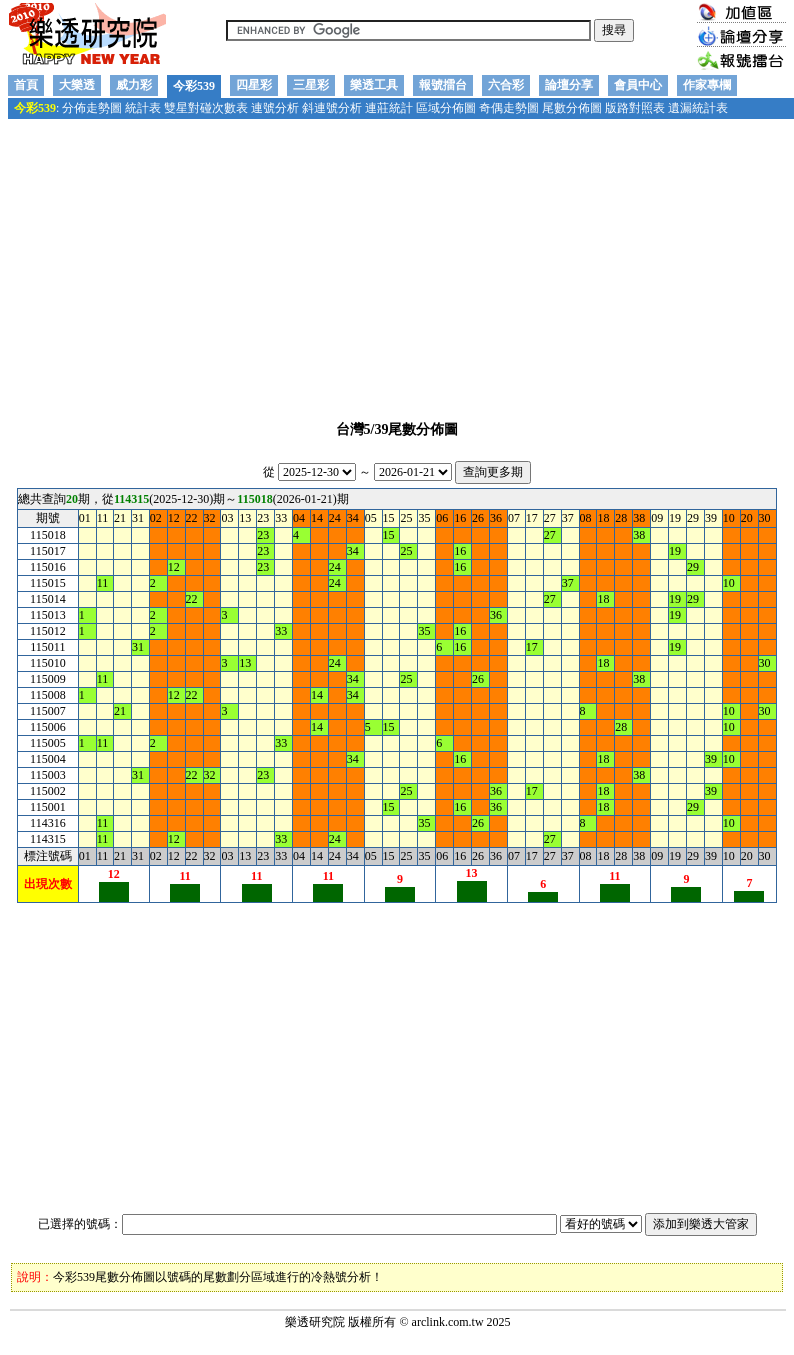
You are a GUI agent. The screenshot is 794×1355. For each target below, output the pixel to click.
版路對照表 (635, 108)
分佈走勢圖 (92, 108)
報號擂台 (443, 85)
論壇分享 (569, 85)
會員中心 (638, 85)
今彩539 (194, 86)
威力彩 (134, 85)
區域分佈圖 (446, 108)
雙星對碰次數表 (206, 108)
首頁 (26, 85)
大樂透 (77, 85)
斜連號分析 (332, 108)
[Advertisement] (397, 262)
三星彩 (311, 85)
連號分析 (275, 108)
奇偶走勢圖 (509, 108)
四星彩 (254, 85)
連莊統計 (389, 108)
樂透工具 (374, 85)
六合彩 (506, 85)
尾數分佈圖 (572, 108)
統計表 (143, 108)
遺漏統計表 (698, 108)
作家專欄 (707, 85)
